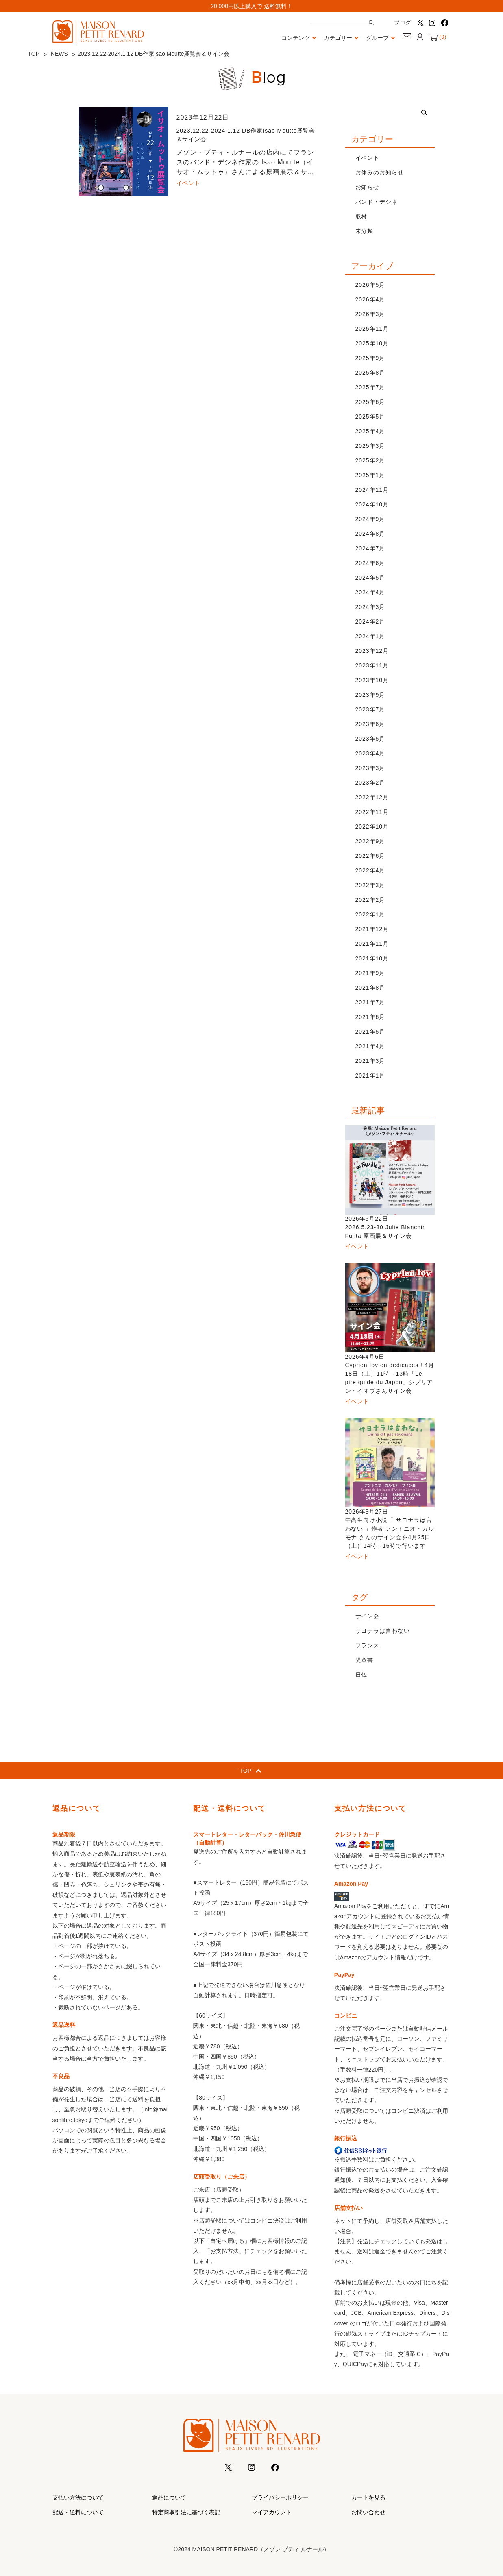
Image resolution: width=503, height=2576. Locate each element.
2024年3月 (370, 607)
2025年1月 (370, 475)
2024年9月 (370, 519)
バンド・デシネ (376, 201)
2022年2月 (370, 899)
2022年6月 (370, 856)
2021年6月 (370, 1017)
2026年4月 (370, 299)
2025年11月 (372, 328)
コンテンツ (300, 38)
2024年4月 (370, 592)
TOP (34, 53)
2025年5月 (370, 416)
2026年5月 (370, 284)
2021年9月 (370, 973)
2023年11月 (372, 665)
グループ (382, 38)
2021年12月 (372, 929)
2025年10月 (372, 343)
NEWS (59, 53)
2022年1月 (370, 914)
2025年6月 (370, 402)
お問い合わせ (368, 2512)
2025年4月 (370, 431)
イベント (367, 158)
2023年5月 (370, 738)
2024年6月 (370, 563)
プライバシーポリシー (280, 2497)
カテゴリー (343, 38)
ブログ (402, 22)
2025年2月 (370, 460)
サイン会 (367, 1616)
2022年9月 (370, 841)
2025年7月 (370, 387)
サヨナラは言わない (382, 1630)
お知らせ (367, 187)
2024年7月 (370, 548)
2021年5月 (370, 1031)
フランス (367, 1645)
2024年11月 (372, 489)
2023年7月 (370, 709)
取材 (361, 216)
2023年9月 (370, 694)
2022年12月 (372, 797)
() (438, 37)
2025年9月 (370, 358)
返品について (169, 2497)
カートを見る (368, 2497)
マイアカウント (272, 2512)
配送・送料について (78, 2512)
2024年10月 (372, 504)
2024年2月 (370, 621)
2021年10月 (372, 958)
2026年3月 (370, 314)
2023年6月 (370, 724)
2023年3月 (370, 768)
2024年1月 (370, 636)
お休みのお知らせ (379, 172)
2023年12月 (372, 651)
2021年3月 (370, 1061)
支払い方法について (78, 2497)
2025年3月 (370, 446)
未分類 (364, 231)
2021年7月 (370, 1002)
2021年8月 (370, 987)
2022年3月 (370, 885)
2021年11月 (372, 943)
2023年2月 (370, 782)
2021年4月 (370, 1046)
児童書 (364, 1660)
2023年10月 (372, 680)
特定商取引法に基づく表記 (186, 2512)
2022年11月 (372, 812)
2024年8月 (370, 533)
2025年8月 (370, 372)
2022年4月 (370, 870)
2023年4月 (370, 753)
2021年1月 (370, 1075)
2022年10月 (372, 826)
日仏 (361, 1674)
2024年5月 (370, 577)
